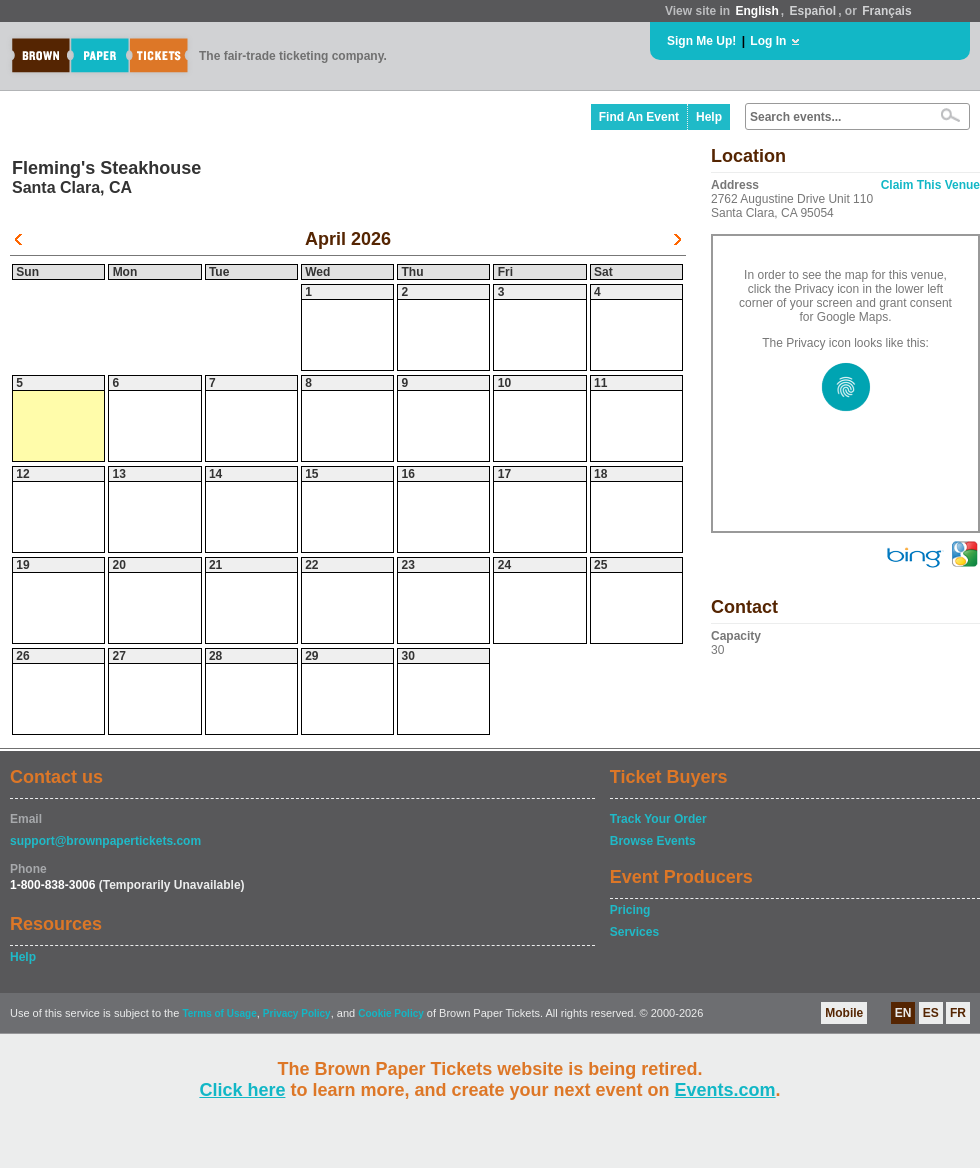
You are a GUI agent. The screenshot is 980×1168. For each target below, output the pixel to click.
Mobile (844, 1013)
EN (903, 1013)
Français (886, 11)
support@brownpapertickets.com (105, 841)
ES (931, 1013)
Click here (242, 1090)
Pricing (630, 910)
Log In (768, 41)
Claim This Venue (930, 185)
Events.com (725, 1090)
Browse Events (653, 841)
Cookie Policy (391, 1013)
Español (813, 11)
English (756, 11)
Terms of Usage (219, 1013)
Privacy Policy (297, 1013)
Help (709, 117)
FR (958, 1013)
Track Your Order (658, 819)
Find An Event (639, 117)
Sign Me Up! (701, 41)
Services (634, 932)
